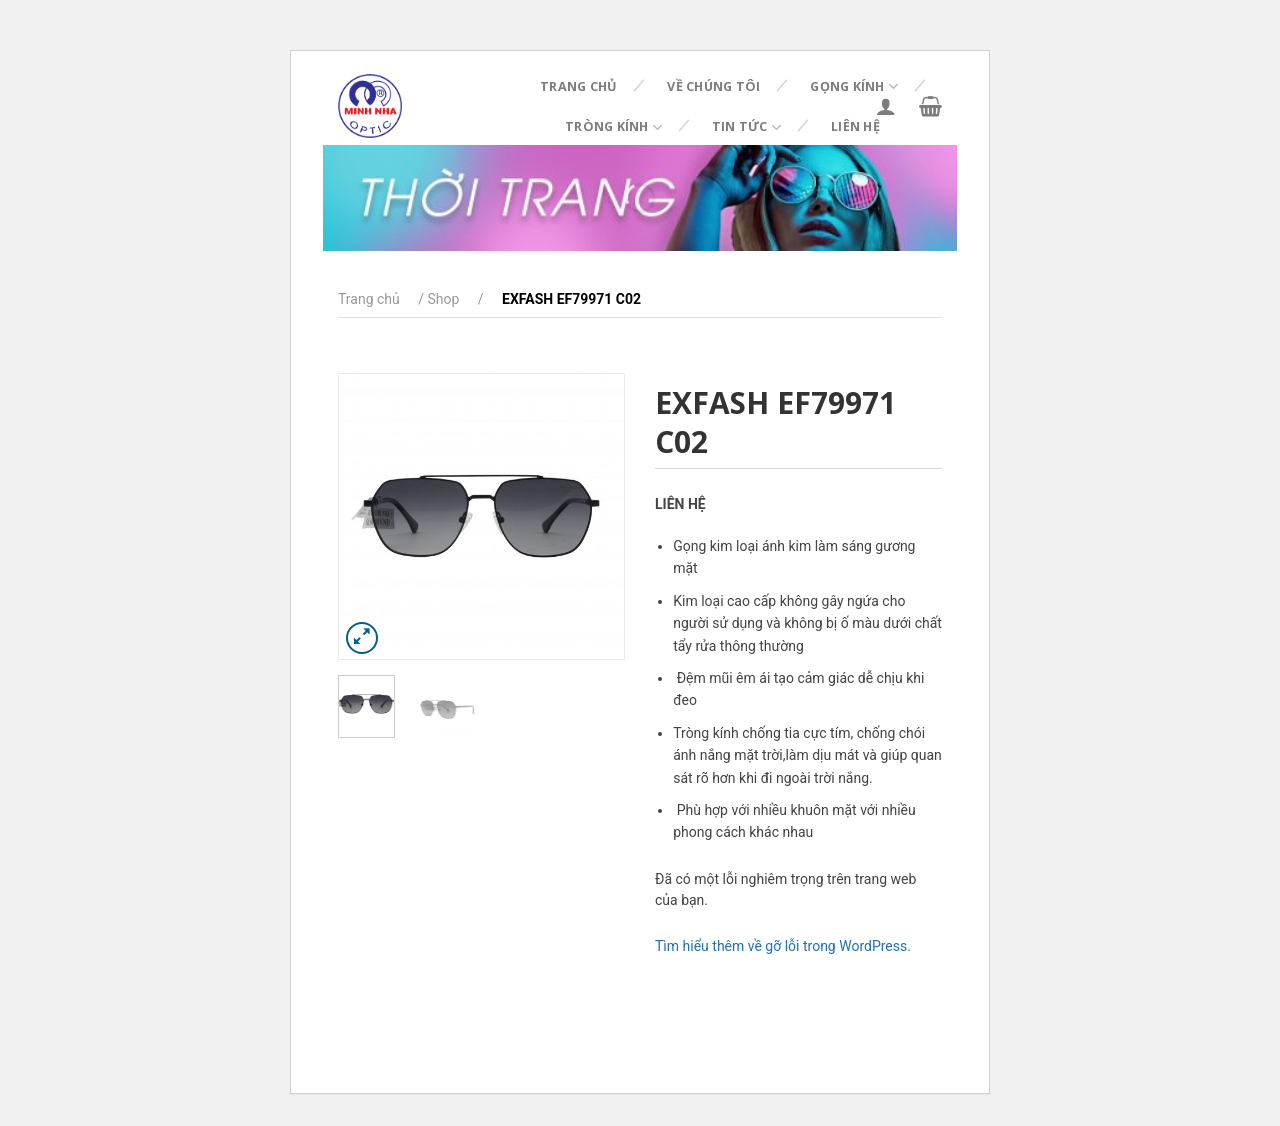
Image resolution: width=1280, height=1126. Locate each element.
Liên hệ (855, 126)
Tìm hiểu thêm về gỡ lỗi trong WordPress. (783, 946)
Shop (443, 299)
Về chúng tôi (713, 86)
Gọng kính (854, 86)
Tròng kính (613, 127)
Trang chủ (578, 86)
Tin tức (746, 127)
